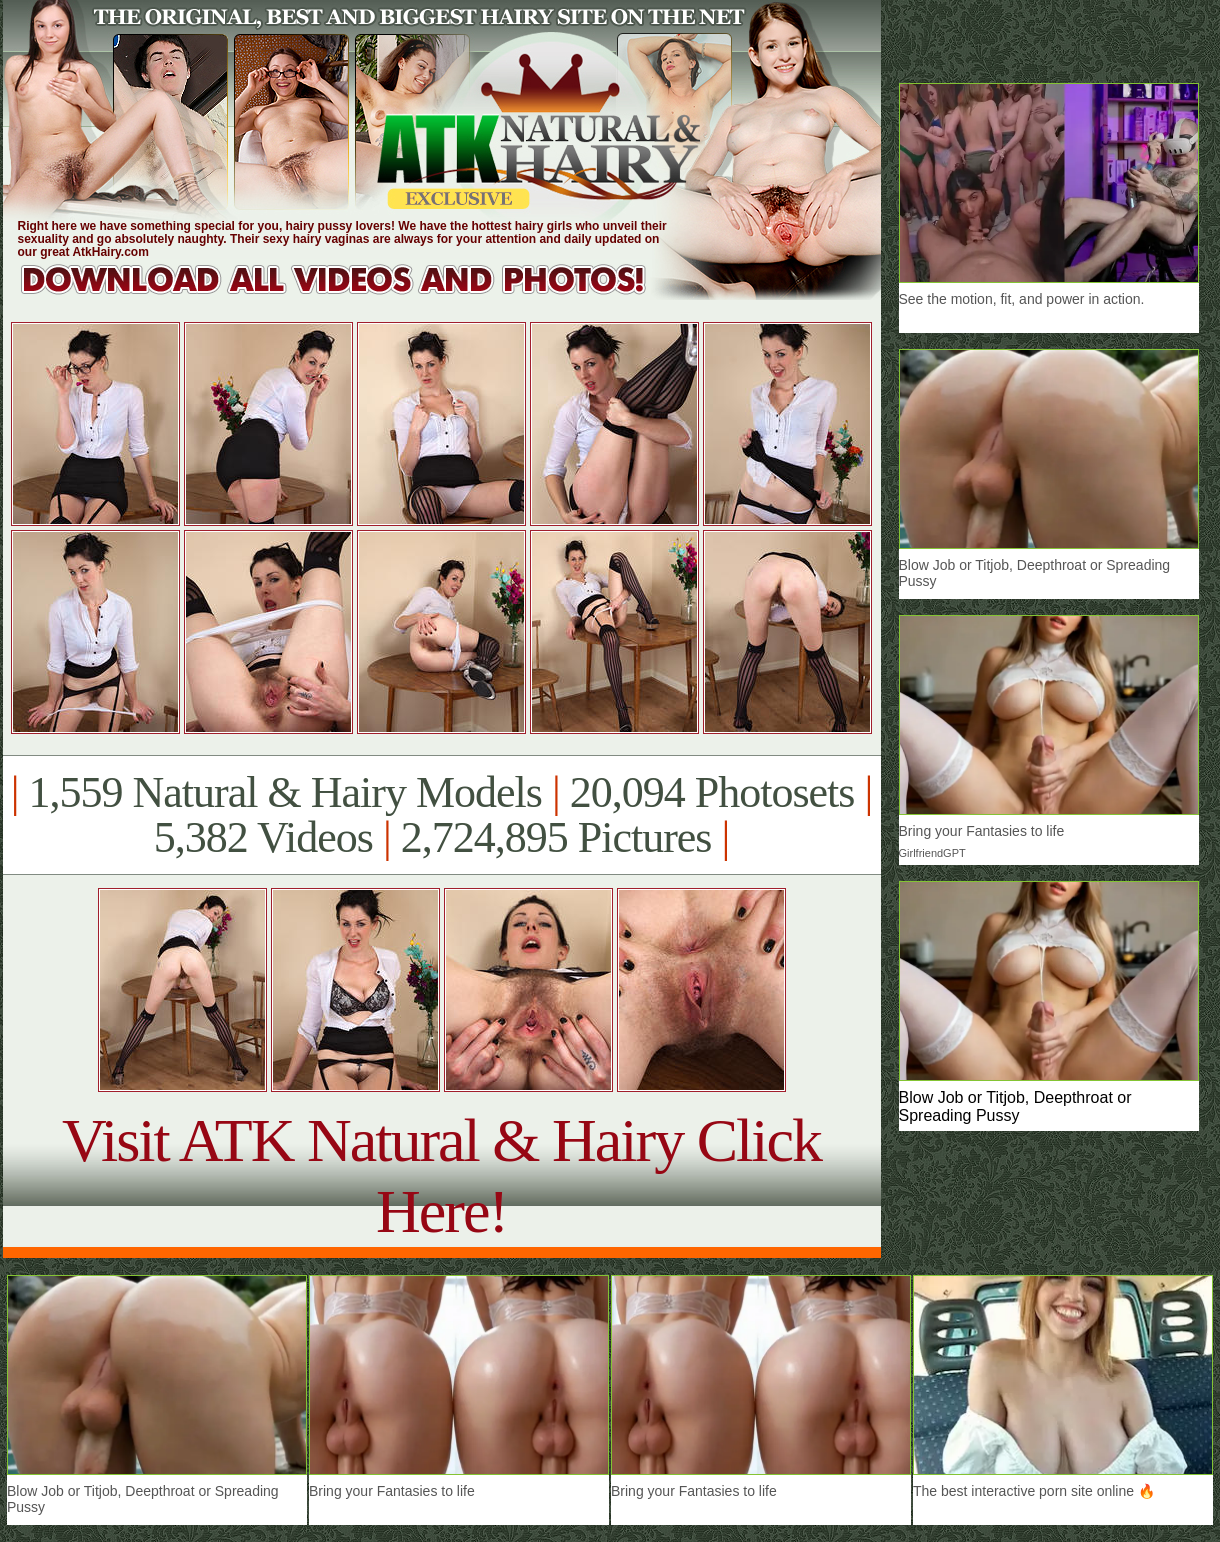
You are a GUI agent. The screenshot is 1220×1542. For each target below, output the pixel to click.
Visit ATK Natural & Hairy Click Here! (441, 1175)
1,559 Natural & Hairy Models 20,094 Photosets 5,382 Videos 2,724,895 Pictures (441, 815)
